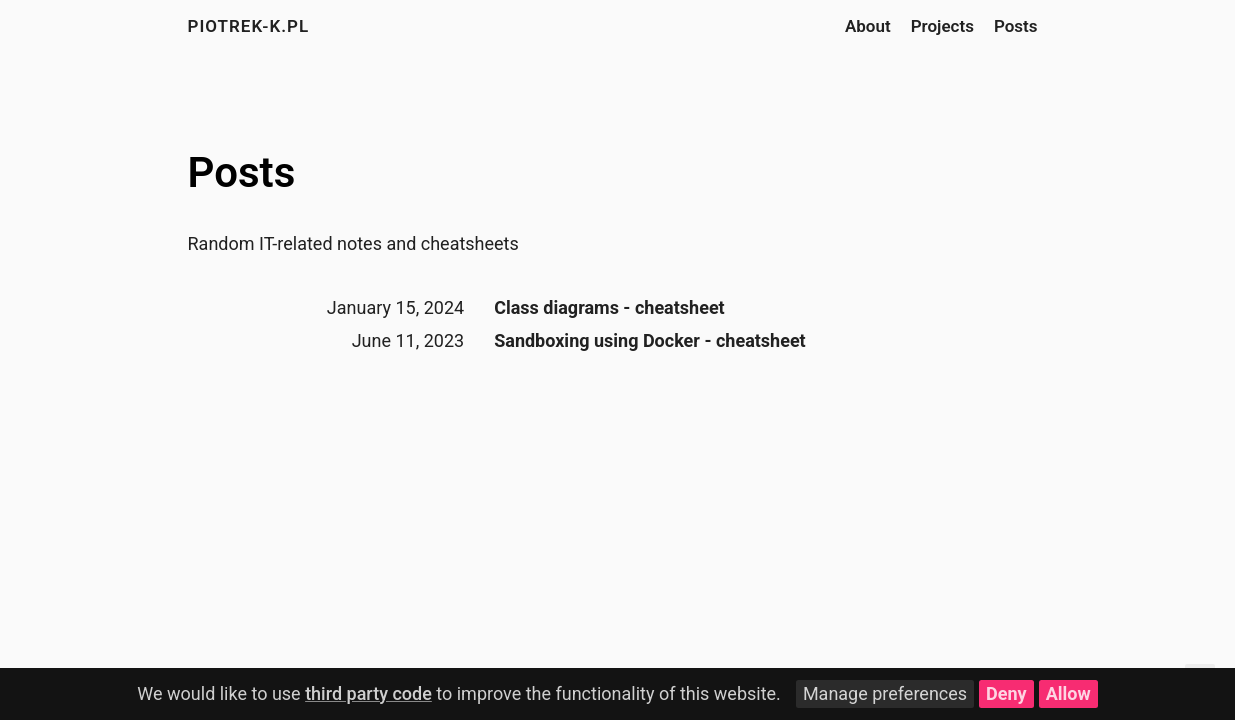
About (868, 26)
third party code (368, 693)
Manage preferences (885, 693)
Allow (1068, 693)
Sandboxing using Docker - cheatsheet (650, 340)
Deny (1006, 693)
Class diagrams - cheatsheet (609, 307)
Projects (942, 26)
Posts (1016, 26)
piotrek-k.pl (249, 26)
